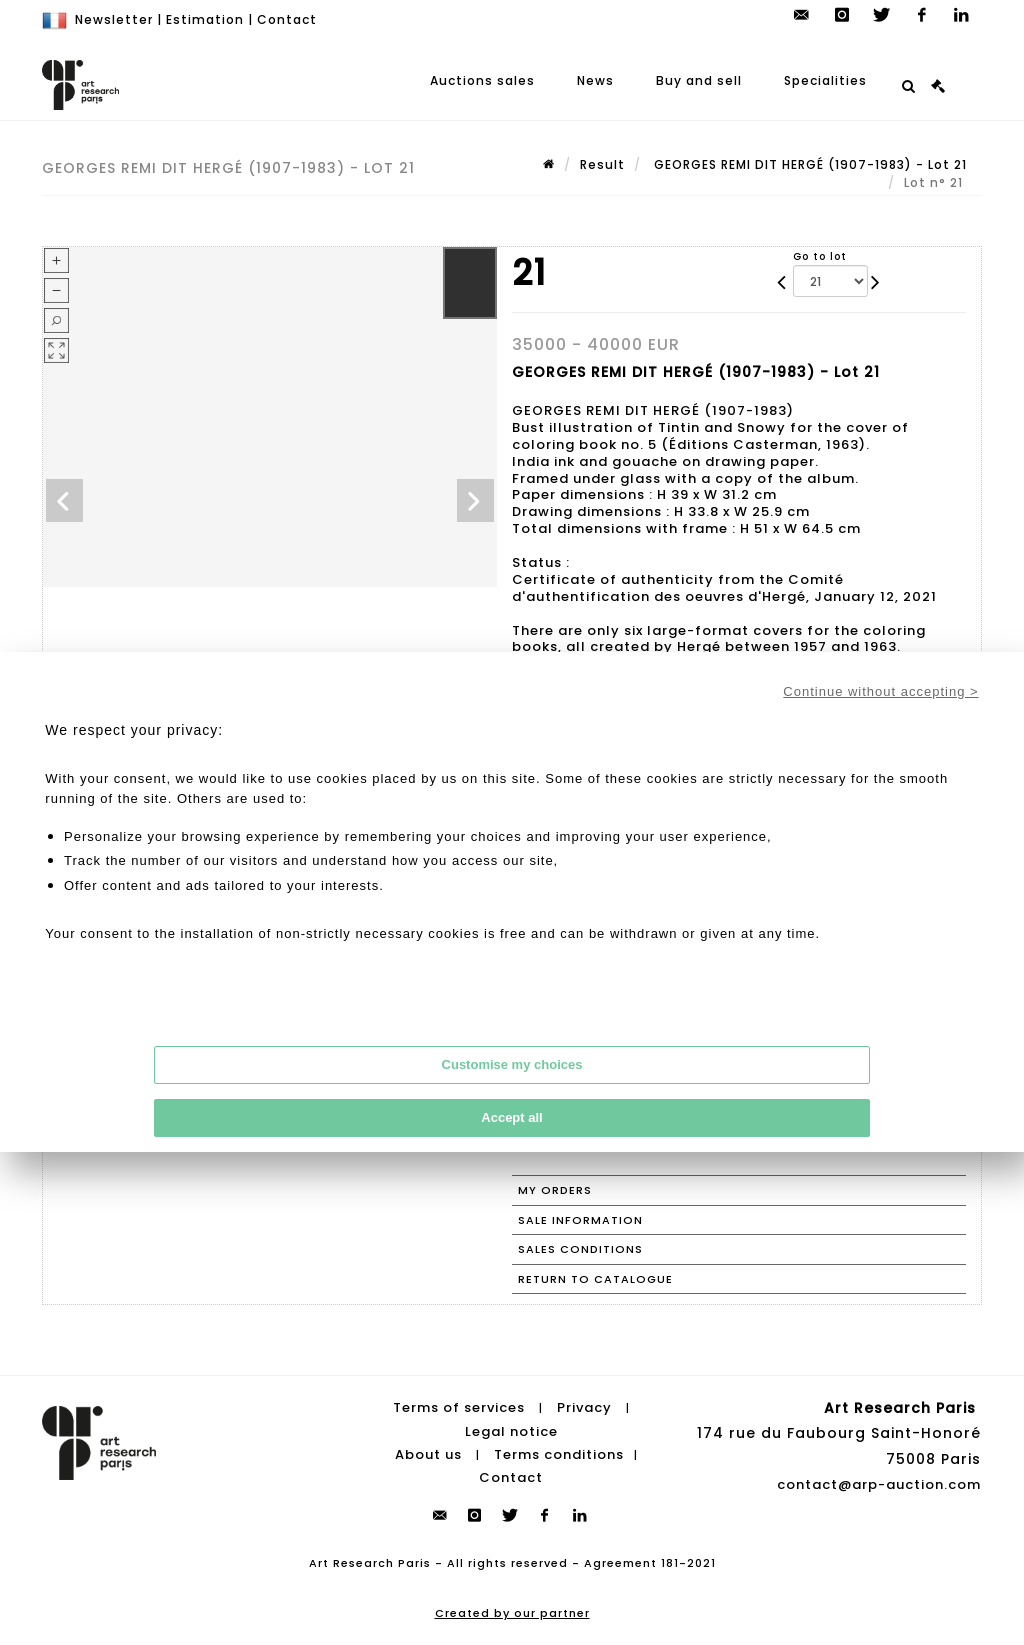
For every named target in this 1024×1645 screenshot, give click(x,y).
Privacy (584, 1407)
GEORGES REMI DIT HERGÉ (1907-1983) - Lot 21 (808, 164)
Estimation (205, 19)
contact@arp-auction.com (879, 1484)
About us (428, 1454)
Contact (287, 19)
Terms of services (459, 1407)
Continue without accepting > (880, 691)
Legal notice (511, 1431)
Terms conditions (559, 1454)
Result (602, 164)
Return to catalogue (595, 1279)
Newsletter (114, 19)
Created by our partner (512, 1613)
